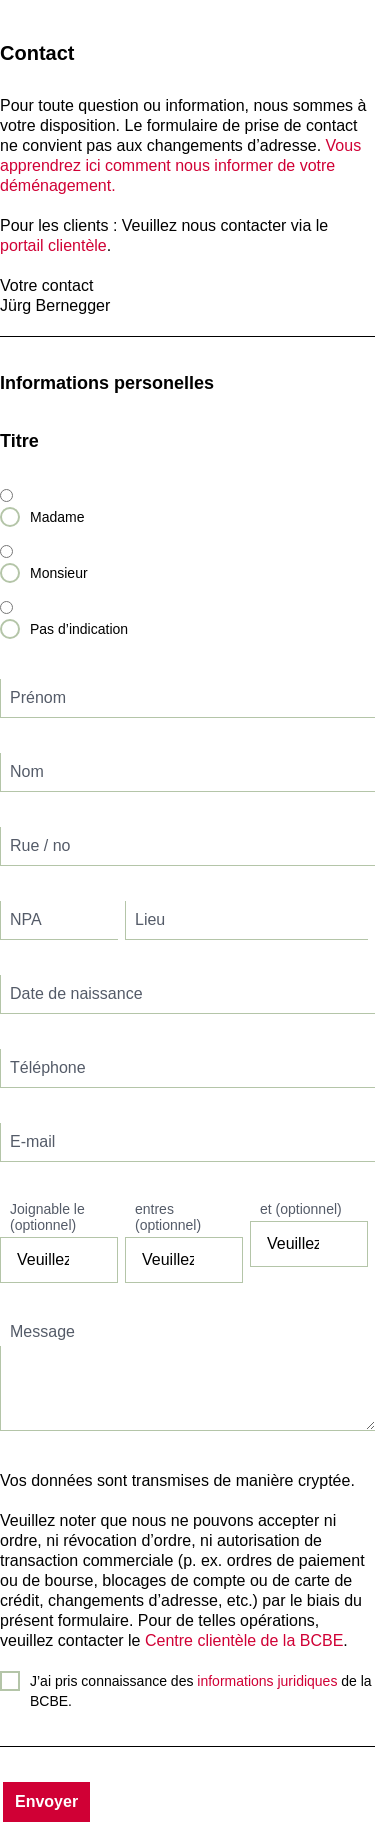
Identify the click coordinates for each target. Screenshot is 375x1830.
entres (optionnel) (168, 1217)
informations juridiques (267, 1681)
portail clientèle (53, 245)
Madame (57, 517)
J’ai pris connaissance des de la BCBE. (201, 1691)
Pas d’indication (79, 629)
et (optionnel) (301, 1209)
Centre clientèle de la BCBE (244, 1640)
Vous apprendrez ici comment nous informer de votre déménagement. (180, 165)
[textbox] (187, 698)
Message (42, 1331)
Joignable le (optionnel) (47, 1217)
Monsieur (59, 573)
